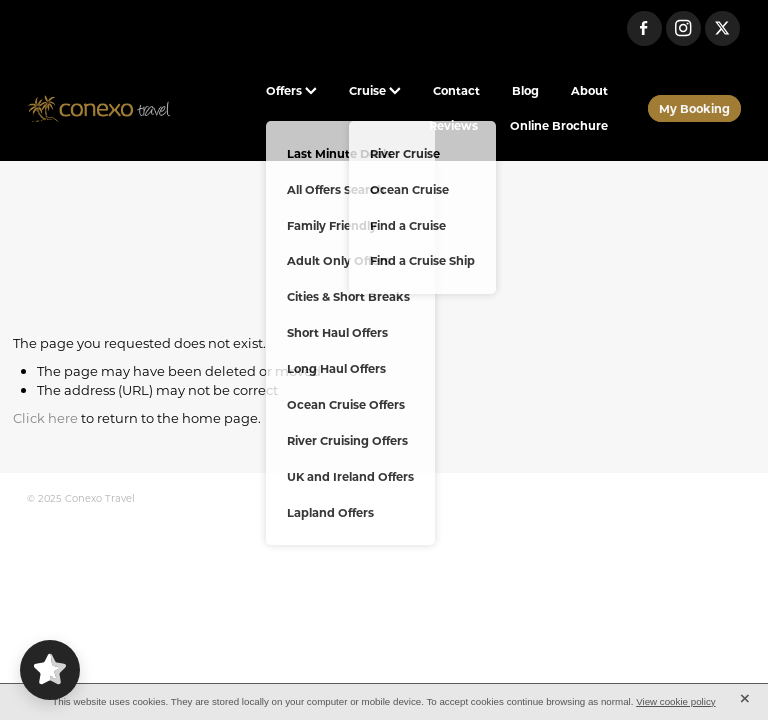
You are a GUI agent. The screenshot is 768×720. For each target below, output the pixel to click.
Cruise (375, 90)
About (589, 90)
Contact (456, 90)
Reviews (453, 125)
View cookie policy (676, 701)
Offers (291, 90)
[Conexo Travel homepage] (98, 109)
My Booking (694, 108)
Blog (525, 90)
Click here (45, 417)
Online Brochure (559, 125)
